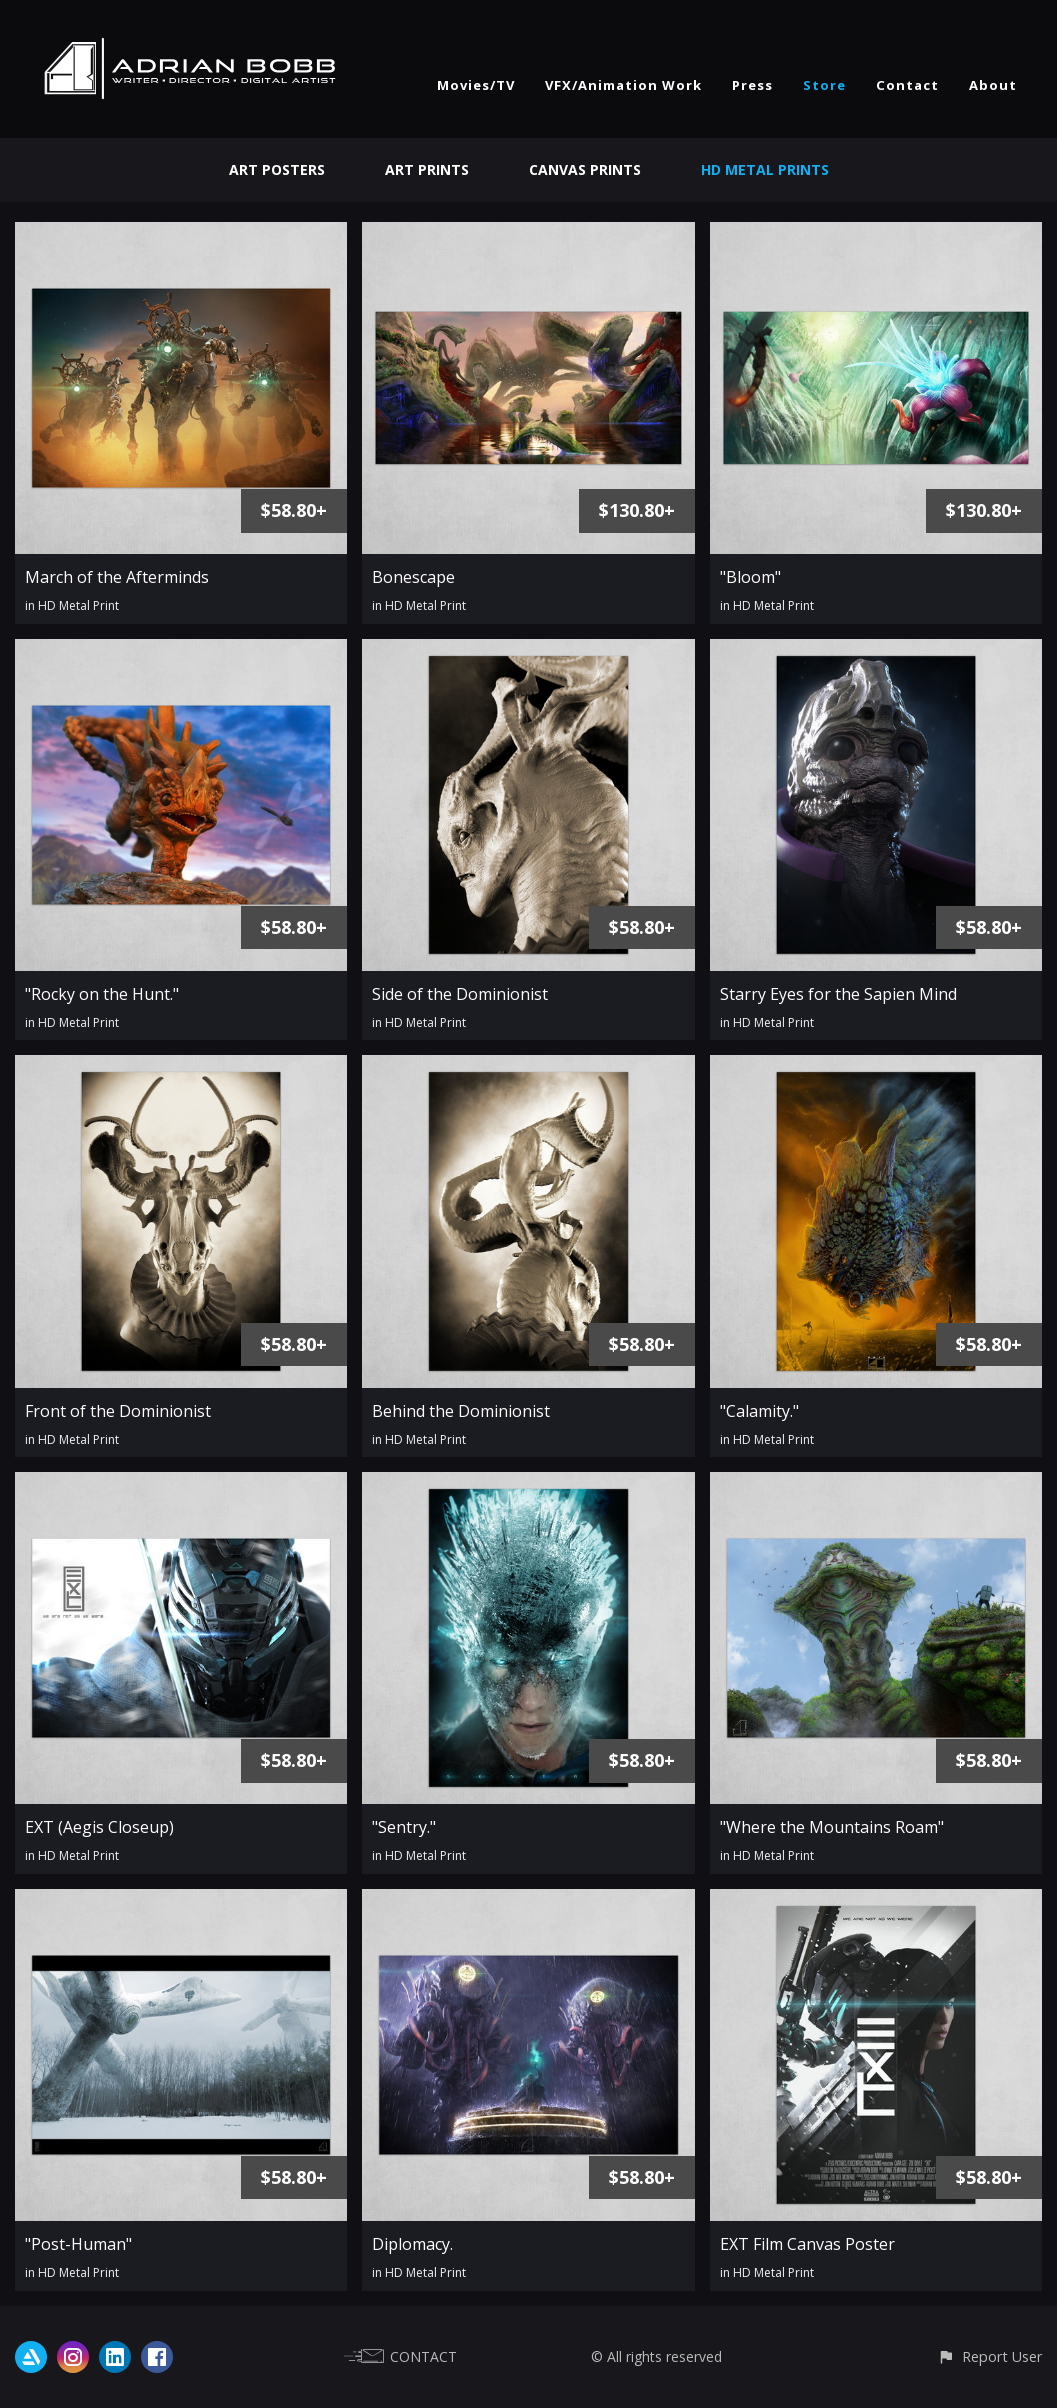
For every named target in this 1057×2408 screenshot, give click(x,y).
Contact (907, 85)
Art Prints (427, 169)
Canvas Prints (585, 169)
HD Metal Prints (765, 169)
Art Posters (277, 169)
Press (752, 85)
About (993, 85)
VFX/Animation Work (623, 85)
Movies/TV (476, 85)
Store (824, 85)
